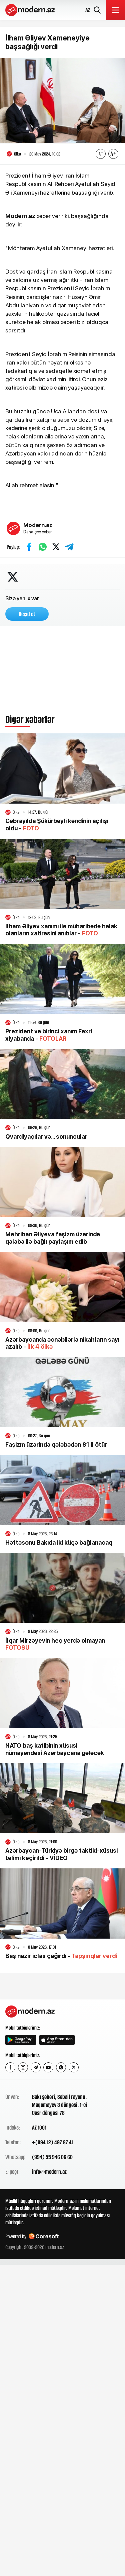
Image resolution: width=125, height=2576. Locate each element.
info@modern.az (49, 2172)
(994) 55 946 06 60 (52, 2157)
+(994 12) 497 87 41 (52, 2142)
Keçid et (27, 614)
